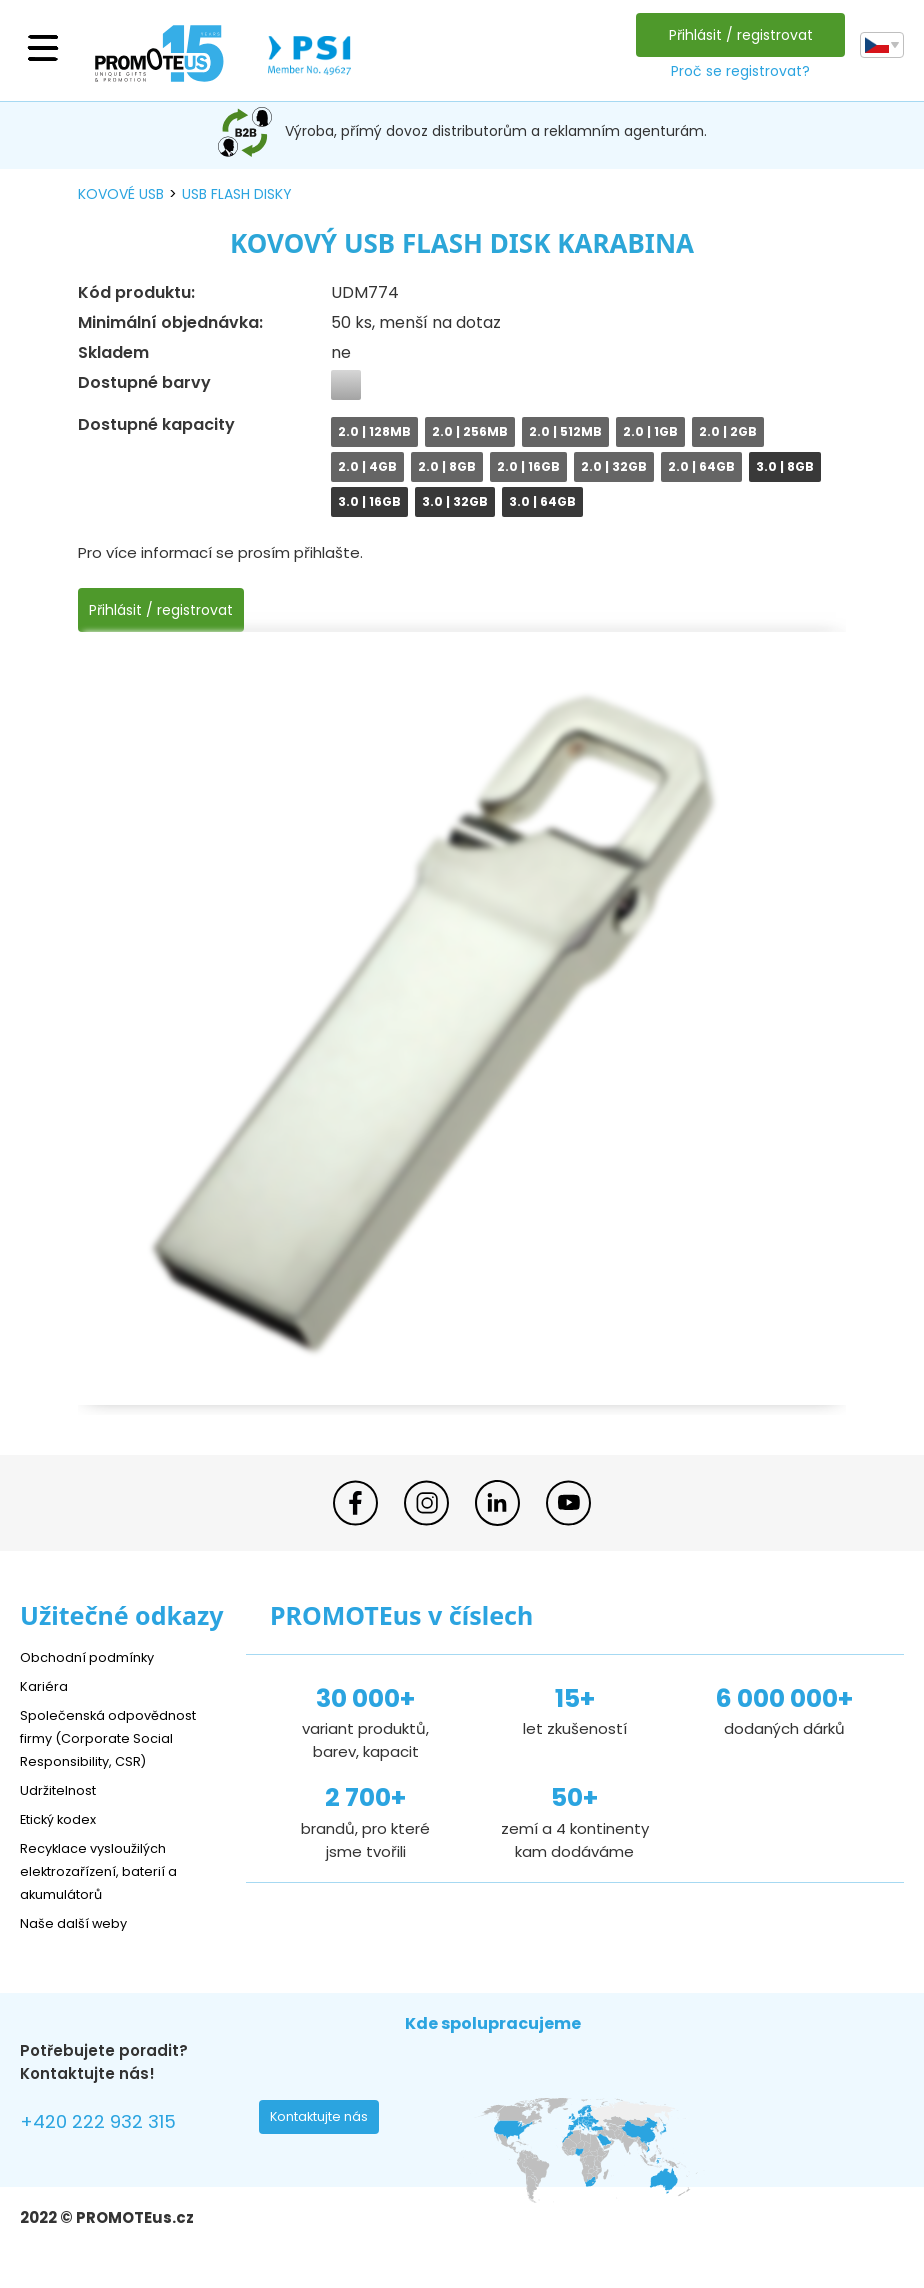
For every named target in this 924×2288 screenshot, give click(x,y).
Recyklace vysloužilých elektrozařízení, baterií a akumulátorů (110, 1870)
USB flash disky (237, 194)
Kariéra (46, 1685)
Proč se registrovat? (735, 71)
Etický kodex (64, 1818)
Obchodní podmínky (95, 1656)
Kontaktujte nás (325, 2122)
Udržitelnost (64, 1789)
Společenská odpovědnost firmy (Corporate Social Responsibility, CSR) (120, 1737)
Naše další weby (80, 1922)
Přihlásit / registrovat (736, 35)
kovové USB (121, 194)
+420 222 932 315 (109, 2124)
